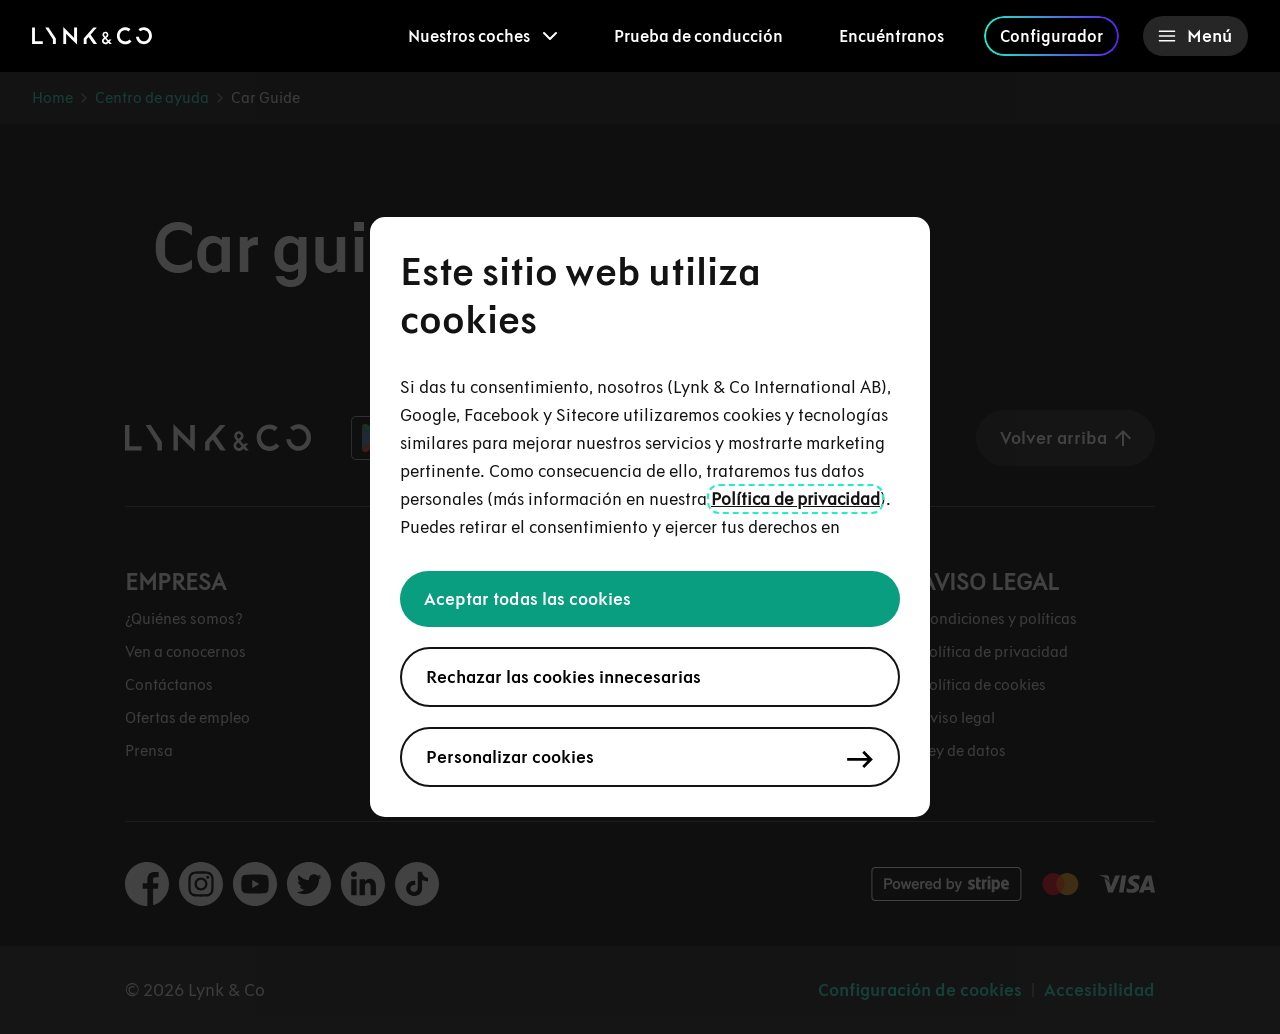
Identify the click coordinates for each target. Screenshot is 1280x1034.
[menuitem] (483, 36)
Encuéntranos (891, 36)
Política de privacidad (795, 499)
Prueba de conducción (698, 36)
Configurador (1051, 36)
